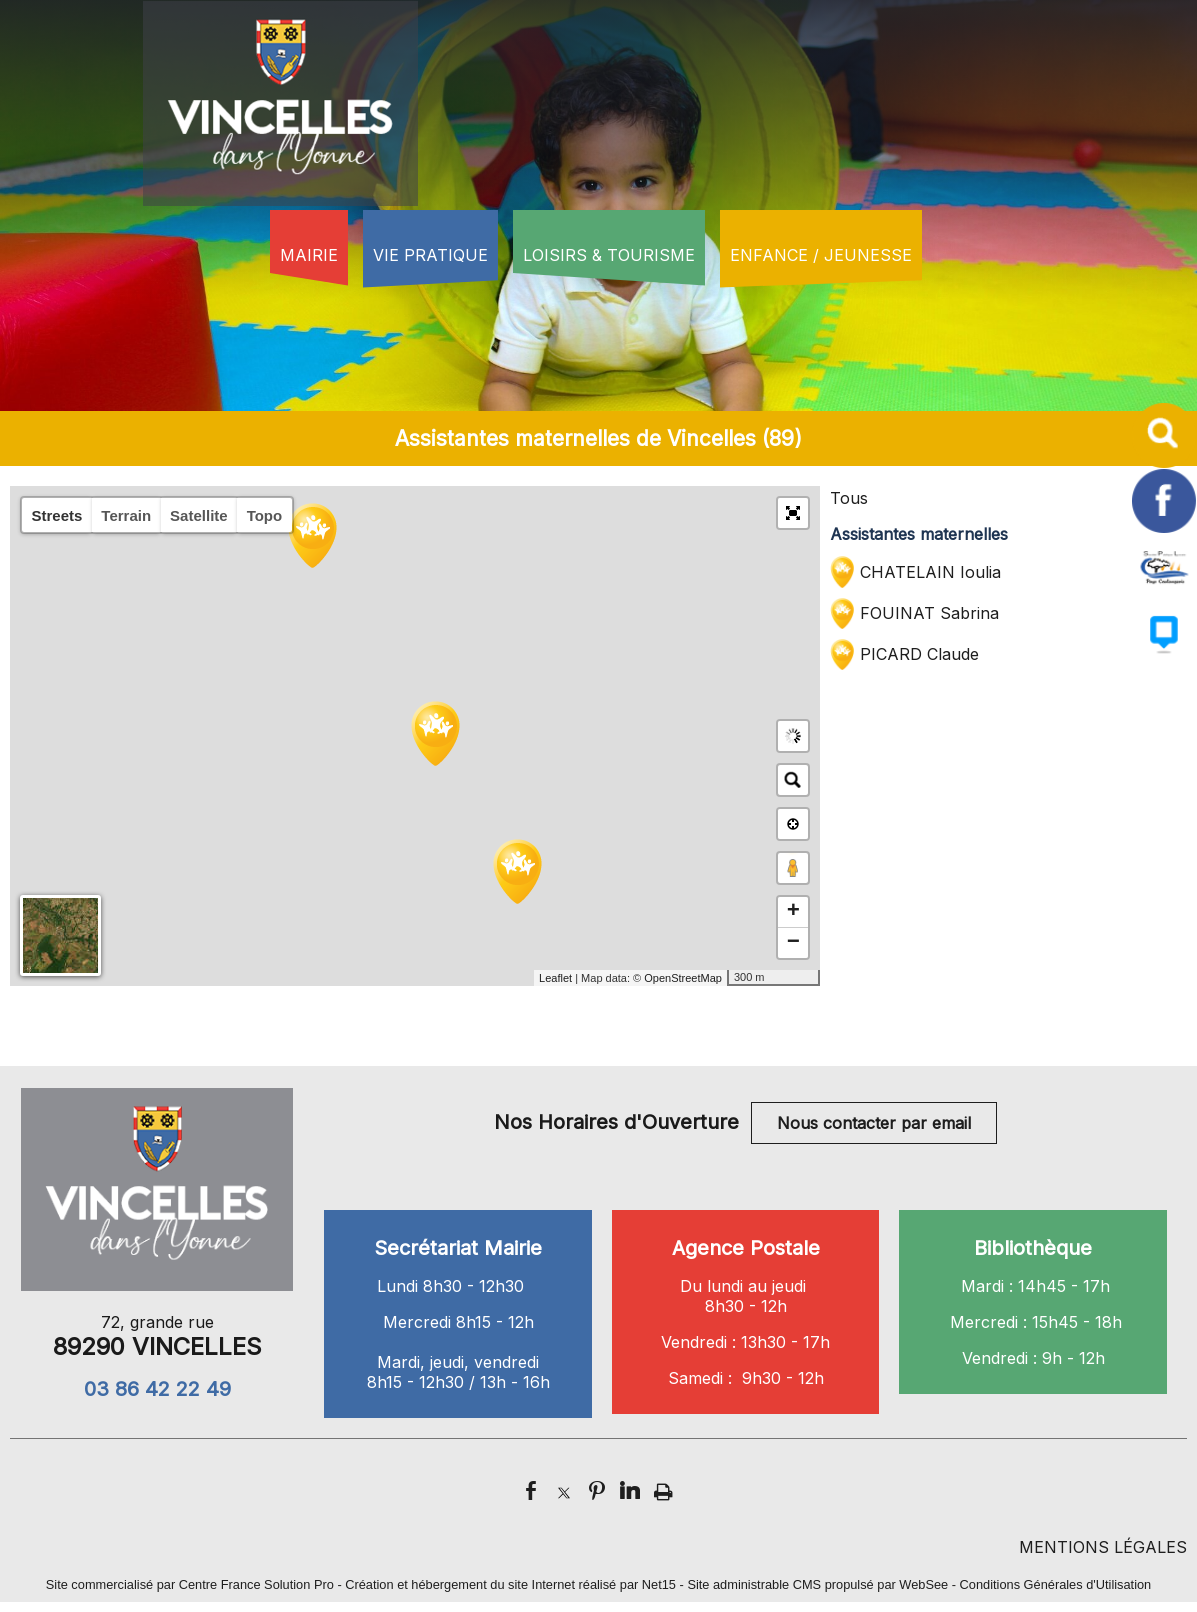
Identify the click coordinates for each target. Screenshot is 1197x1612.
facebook (531, 1490)
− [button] (793, 943)
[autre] (1164, 593)
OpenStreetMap (683, 978)
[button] (793, 513)
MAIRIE (309, 255)
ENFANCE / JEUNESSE (821, 255)
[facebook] (1164, 527)
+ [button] (793, 912)
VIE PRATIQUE (430, 255)
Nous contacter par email (874, 1123)
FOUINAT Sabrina (929, 613)
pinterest (597, 1490)
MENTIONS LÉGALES (1103, 1547)
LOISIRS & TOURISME (609, 255)
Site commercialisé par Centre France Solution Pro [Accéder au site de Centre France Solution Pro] (190, 1584)
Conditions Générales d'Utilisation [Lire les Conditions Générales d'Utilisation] (1056, 1584)
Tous (849, 498)
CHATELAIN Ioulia (930, 572)
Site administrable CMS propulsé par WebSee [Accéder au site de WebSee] (817, 1584)
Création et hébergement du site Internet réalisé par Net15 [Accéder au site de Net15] (510, 1584)
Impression (663, 1488)
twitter (564, 1490)
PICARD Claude (919, 654)
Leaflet (555, 978)
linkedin (630, 1490)
